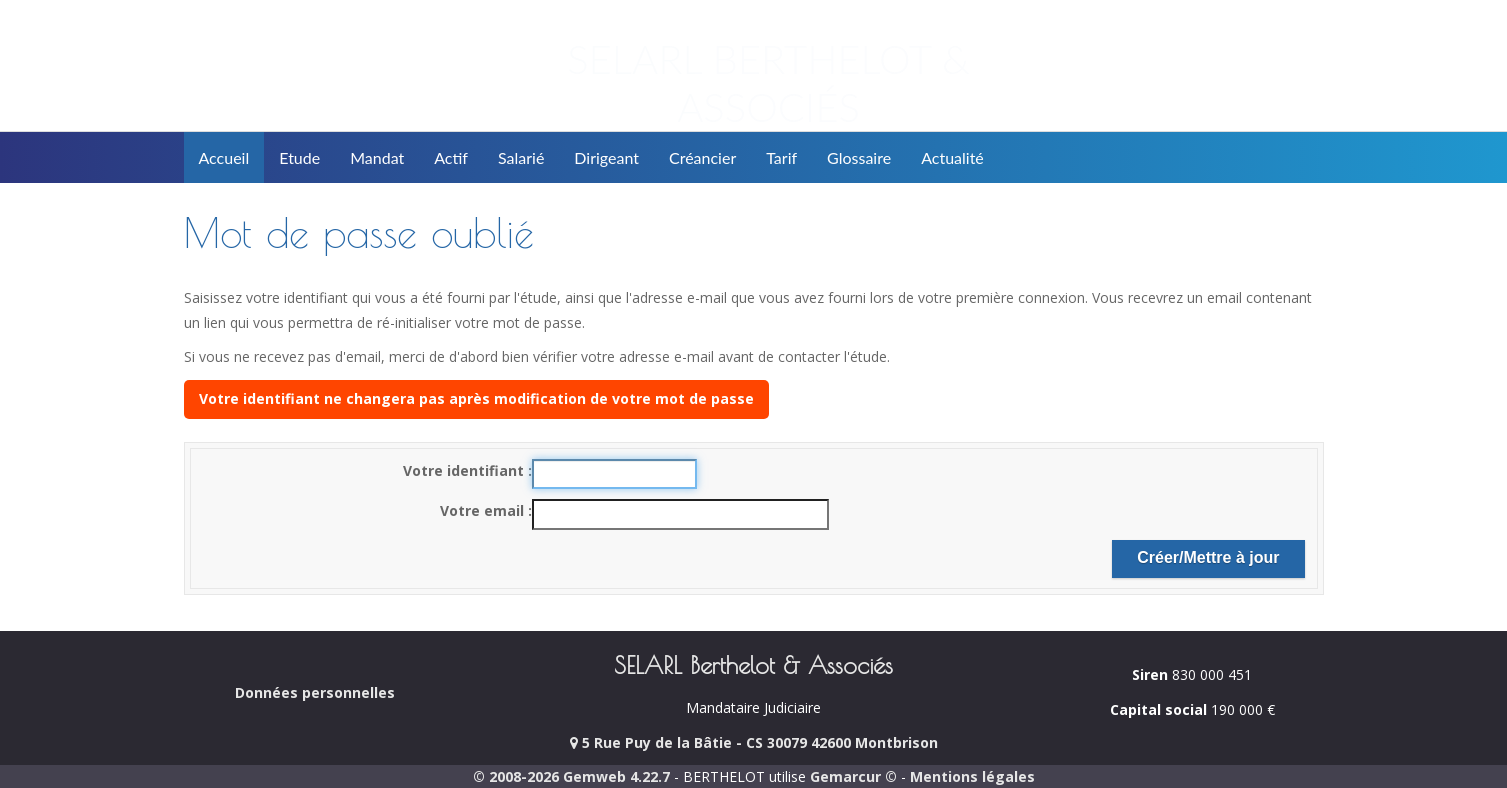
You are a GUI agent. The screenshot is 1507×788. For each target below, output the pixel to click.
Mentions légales (972, 776)
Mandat (377, 157)
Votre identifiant (465, 470)
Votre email (484, 510)
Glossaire (859, 157)
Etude (299, 157)
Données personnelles (315, 692)
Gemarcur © (853, 776)
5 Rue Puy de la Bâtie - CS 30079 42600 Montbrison (754, 742)
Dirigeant (606, 157)
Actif (451, 157)
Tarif (781, 157)
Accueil (224, 157)
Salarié (521, 157)
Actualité (952, 157)
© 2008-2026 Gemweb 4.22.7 (571, 776)
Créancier (702, 157)
